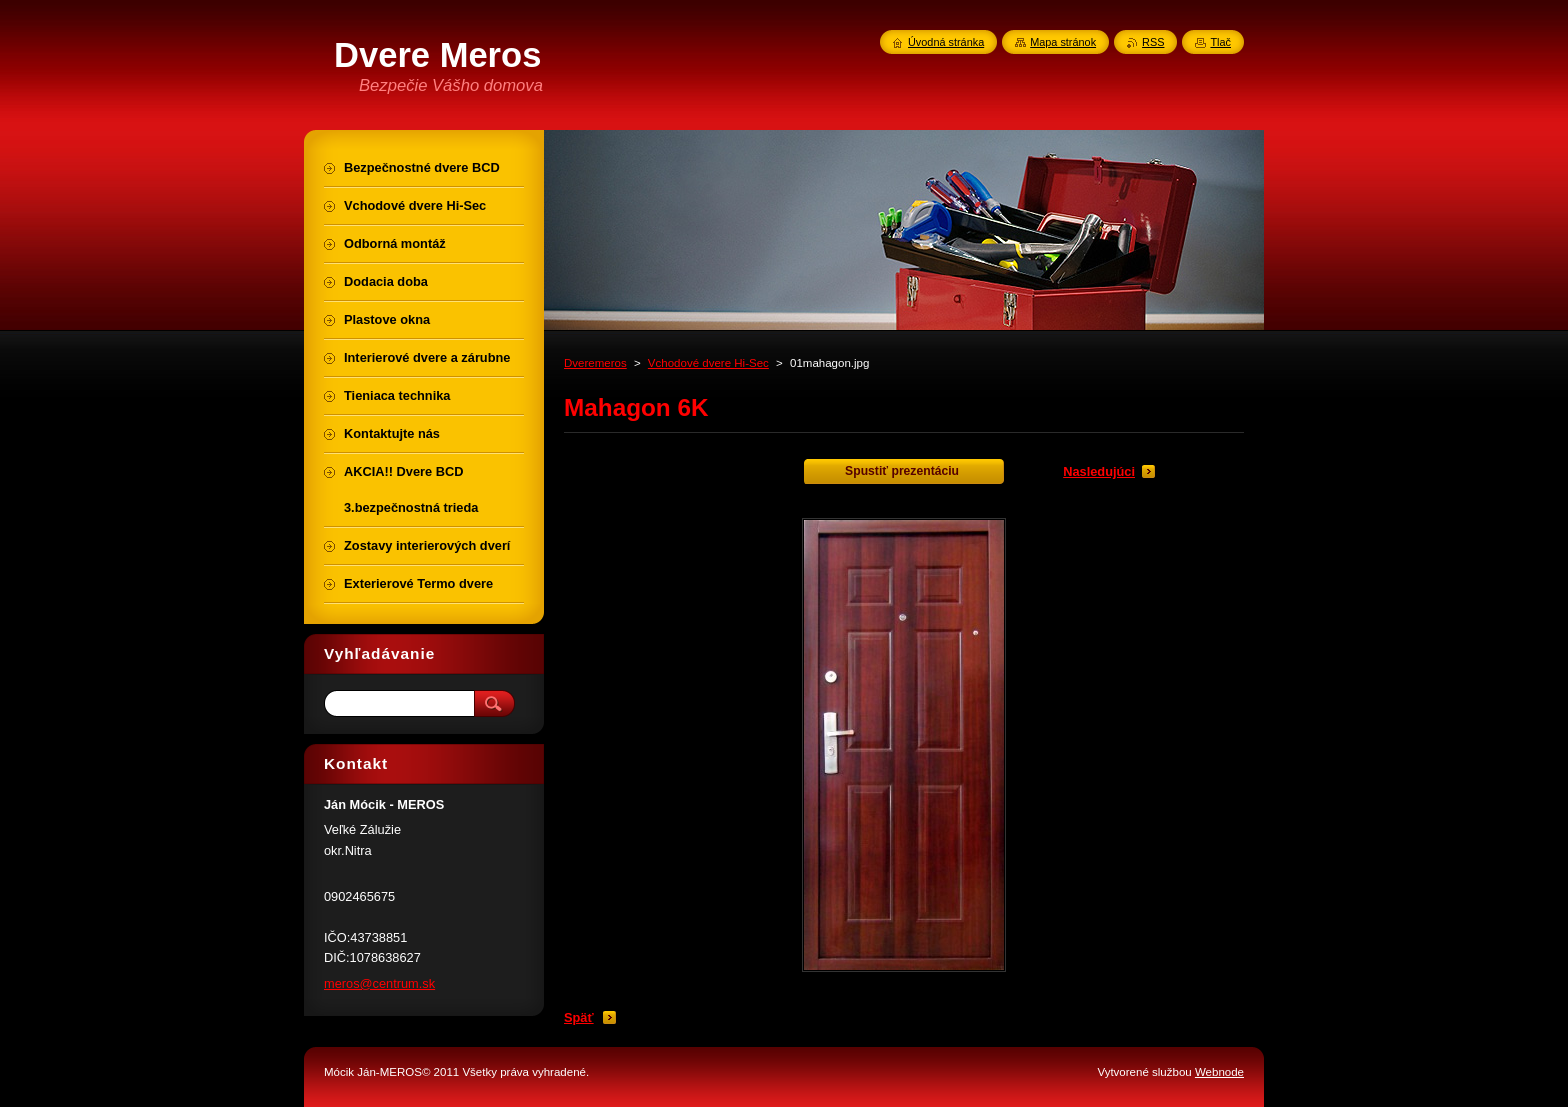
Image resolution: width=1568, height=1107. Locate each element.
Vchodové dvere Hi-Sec (708, 363)
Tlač (1220, 42)
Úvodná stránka (946, 42)
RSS (1153, 42)
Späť (579, 1017)
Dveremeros (595, 363)
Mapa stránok (1063, 42)
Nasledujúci (1099, 471)
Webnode (1219, 1072)
